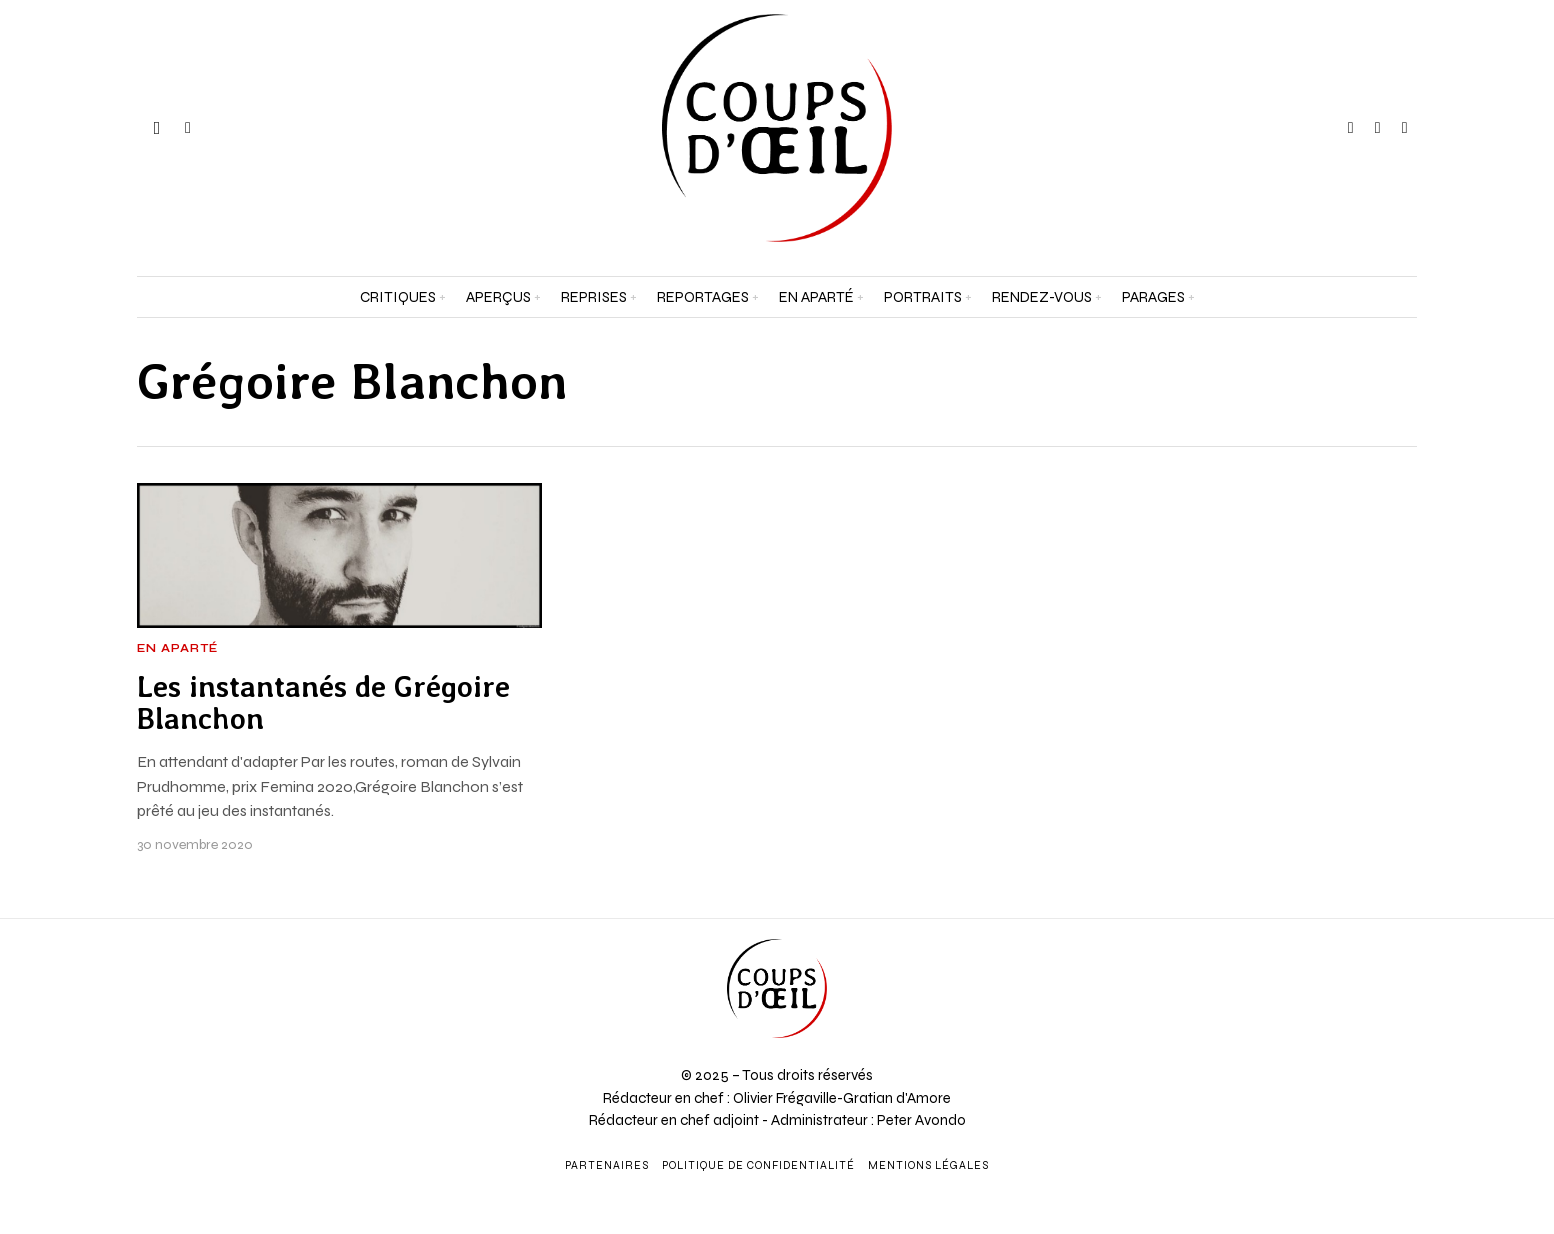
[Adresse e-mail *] (1360, 1008)
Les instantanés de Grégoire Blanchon (323, 703)
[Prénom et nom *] (1360, 934)
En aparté (177, 649)
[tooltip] (1351, 128)
